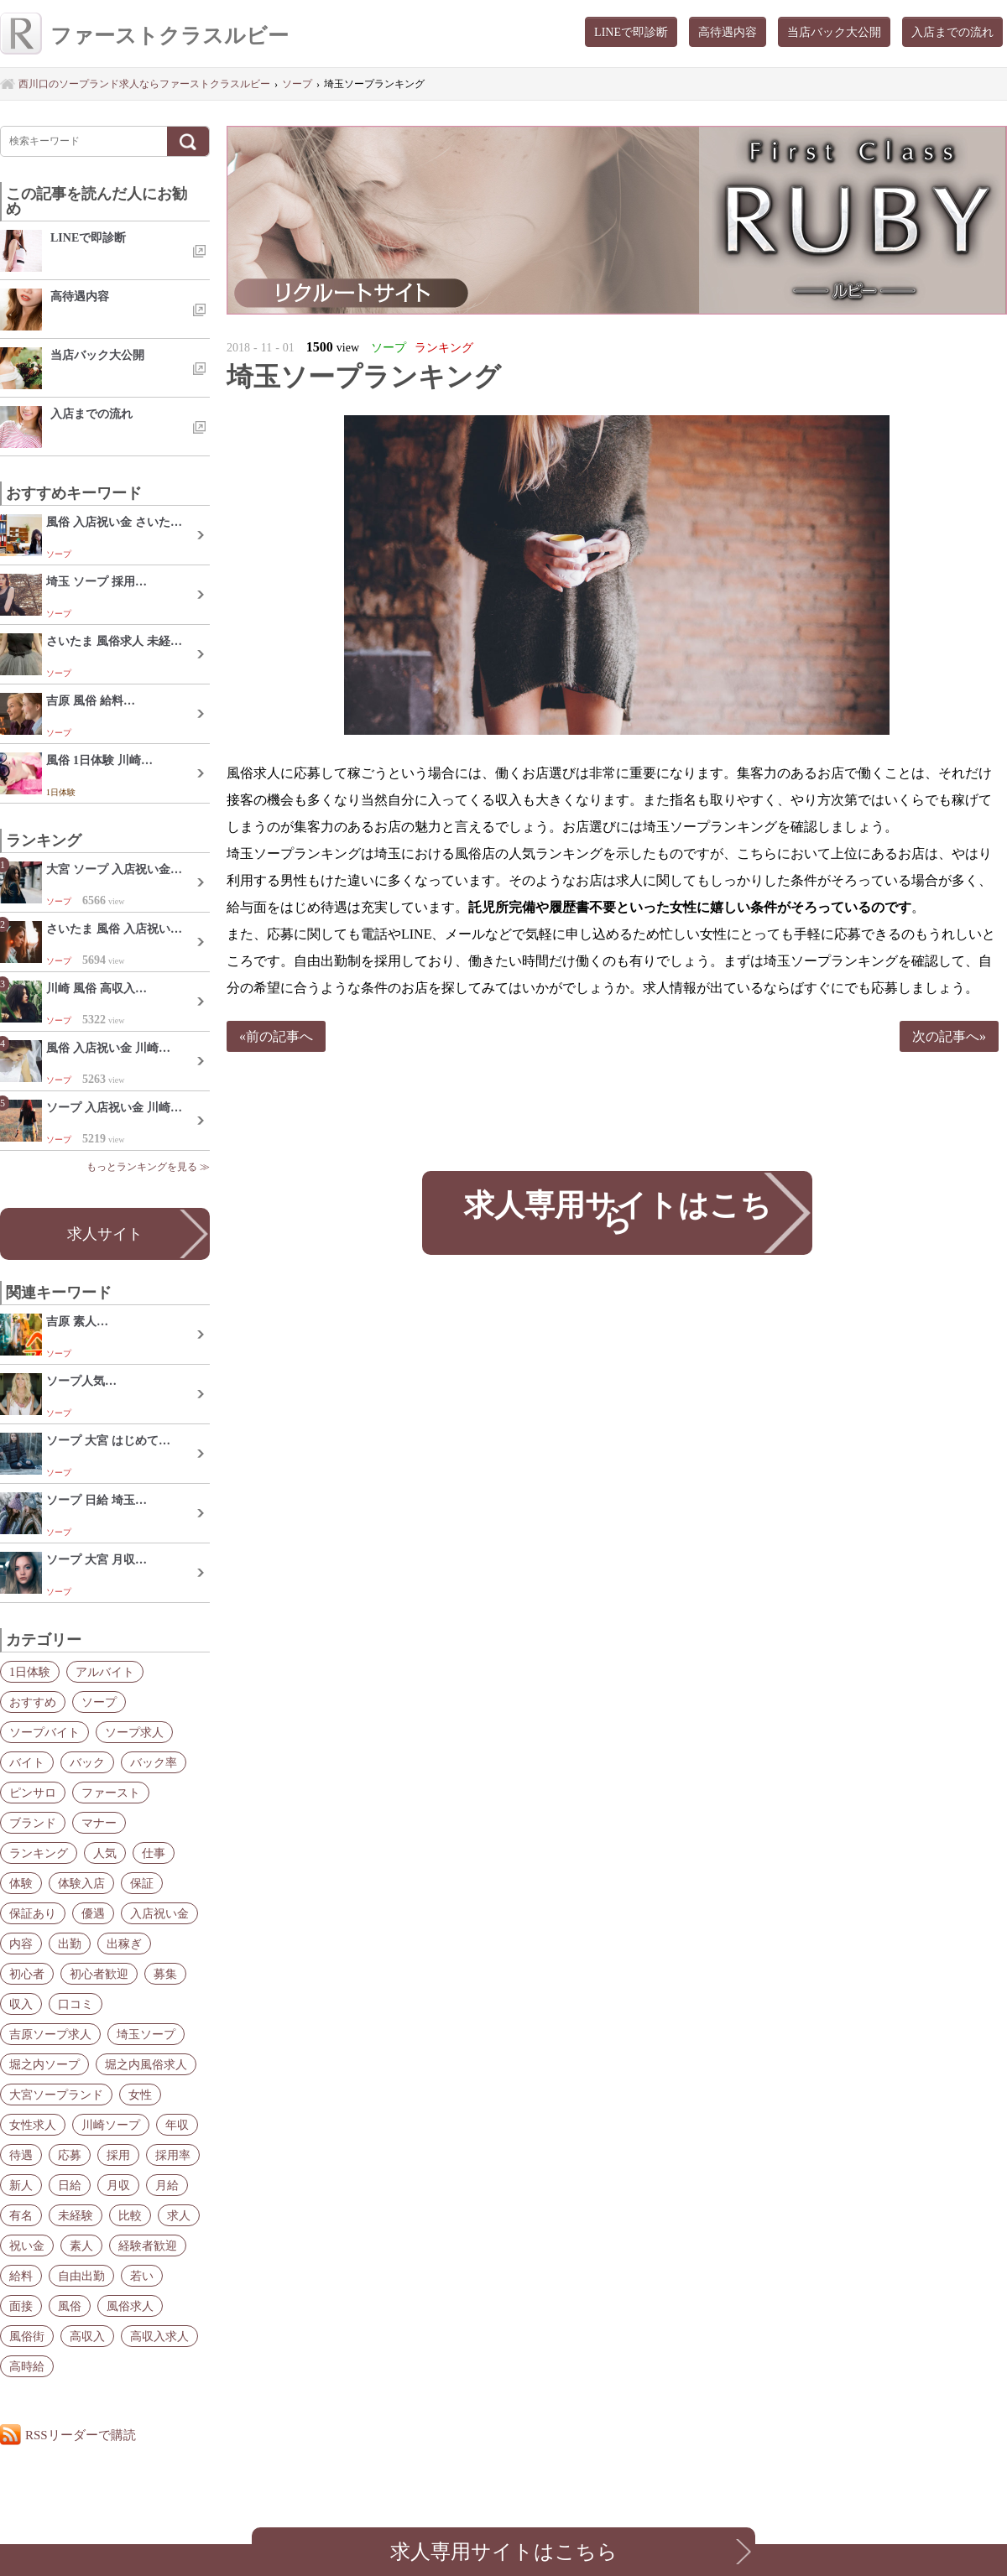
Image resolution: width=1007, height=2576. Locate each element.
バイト (26, 1762)
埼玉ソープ (146, 2034)
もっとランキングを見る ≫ (148, 1167)
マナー (99, 1823)
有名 (21, 2215)
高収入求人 (159, 2336)
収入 (21, 2004)
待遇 (21, 2155)
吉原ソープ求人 (50, 2034)
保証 (142, 1883)
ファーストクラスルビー (144, 35)
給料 (21, 2276)
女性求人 (32, 2125)
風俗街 (26, 2336)
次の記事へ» (949, 1036)
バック (87, 1762)
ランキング (38, 1853)
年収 (177, 2125)
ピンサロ (32, 1792)
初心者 (26, 1974)
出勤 (69, 1943)
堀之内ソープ (44, 2064)
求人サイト (105, 1233)
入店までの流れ (952, 32)
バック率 (153, 1762)
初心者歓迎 (99, 1974)
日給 (69, 2185)
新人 (21, 2185)
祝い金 (26, 2245)
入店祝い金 (159, 1913)
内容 (21, 1943)
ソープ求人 (134, 1732)
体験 (21, 1883)
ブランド (32, 1823)
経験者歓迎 (147, 2245)
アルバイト (105, 1672)
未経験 (75, 2215)
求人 (178, 2215)
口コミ (75, 2004)
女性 (140, 2094)
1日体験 (29, 1672)
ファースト (110, 1792)
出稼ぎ (124, 1943)
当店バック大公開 (834, 32)
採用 (118, 2155)
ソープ (99, 1702)
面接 (21, 2306)
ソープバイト (44, 1732)
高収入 (87, 2336)
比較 (130, 2215)
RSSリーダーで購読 (80, 2434)
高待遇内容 (727, 32)
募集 (165, 1974)
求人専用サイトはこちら (616, 1212)
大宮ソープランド (56, 2094)
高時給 (26, 2366)
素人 (81, 2245)
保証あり (32, 1913)
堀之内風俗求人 (146, 2064)
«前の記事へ (276, 1036)
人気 (105, 1853)
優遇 (93, 1913)
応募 (69, 2155)
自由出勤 (81, 2276)
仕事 (153, 1853)
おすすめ (32, 1702)
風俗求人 (130, 2306)
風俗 (69, 2306)
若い (142, 2276)
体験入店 (81, 1883)
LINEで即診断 (631, 32)
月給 (167, 2185)
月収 (118, 2185)
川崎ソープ (110, 2125)
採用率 (172, 2155)
